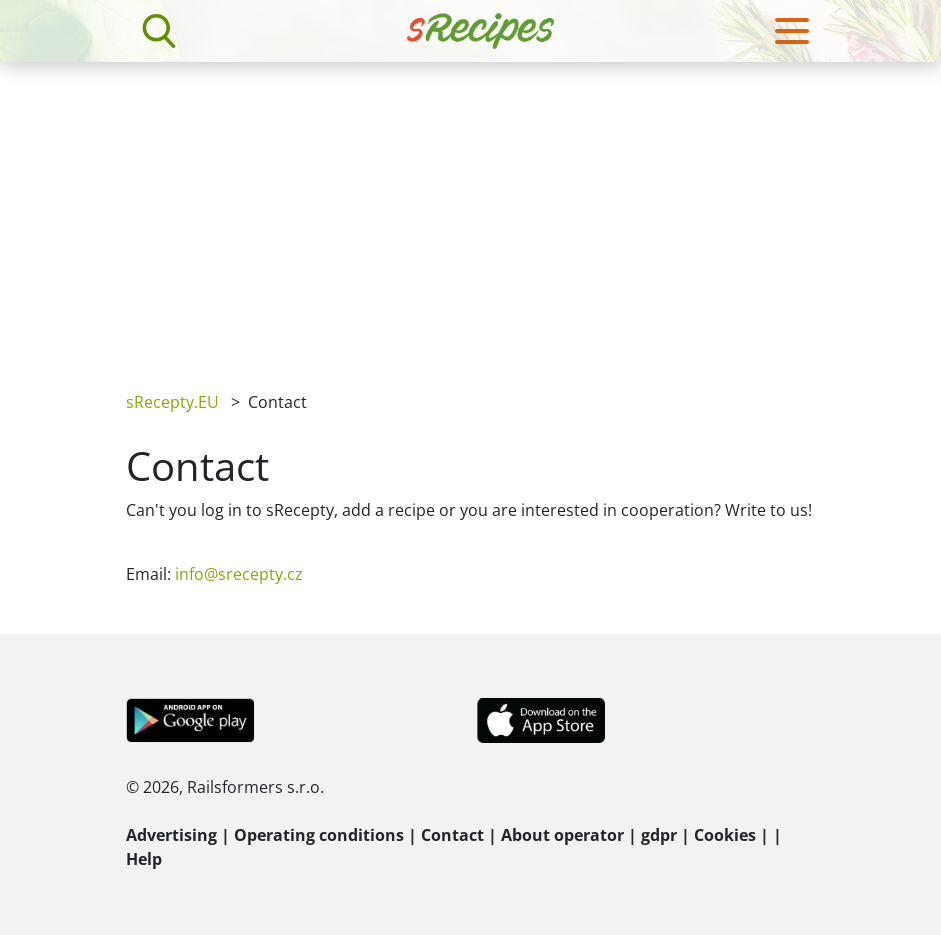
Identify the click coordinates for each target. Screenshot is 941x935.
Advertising (171, 835)
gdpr (659, 835)
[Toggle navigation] (792, 31)
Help (144, 859)
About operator (562, 835)
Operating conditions (319, 835)
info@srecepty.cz (239, 574)
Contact (452, 835)
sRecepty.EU (172, 402)
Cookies (725, 835)
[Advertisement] (470, 212)
